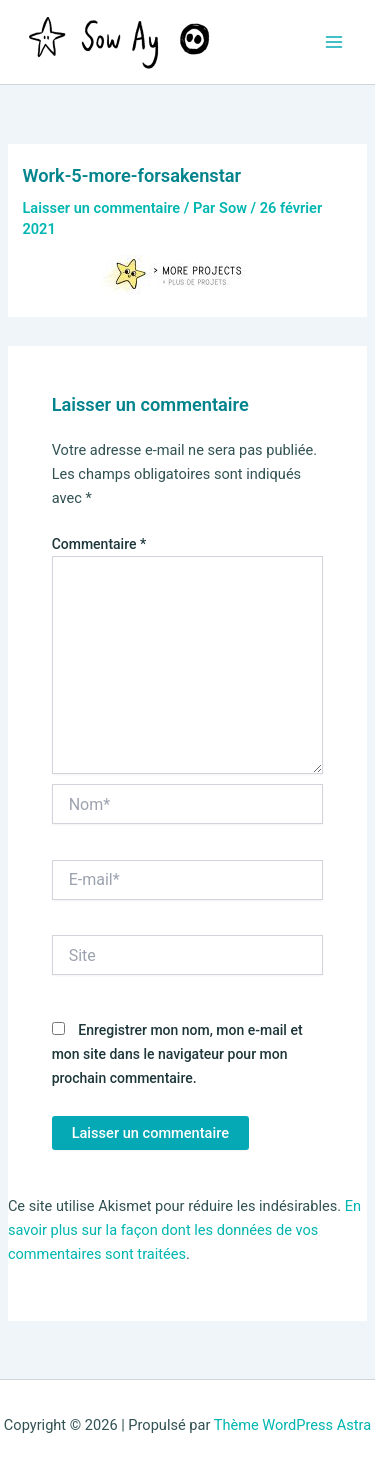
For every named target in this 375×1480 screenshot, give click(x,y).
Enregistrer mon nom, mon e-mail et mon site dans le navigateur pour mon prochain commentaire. (177, 1054)
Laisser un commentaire (101, 208)
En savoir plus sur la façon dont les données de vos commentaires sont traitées (184, 1230)
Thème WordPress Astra (292, 1425)
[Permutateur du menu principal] (334, 42)
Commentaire (99, 544)
